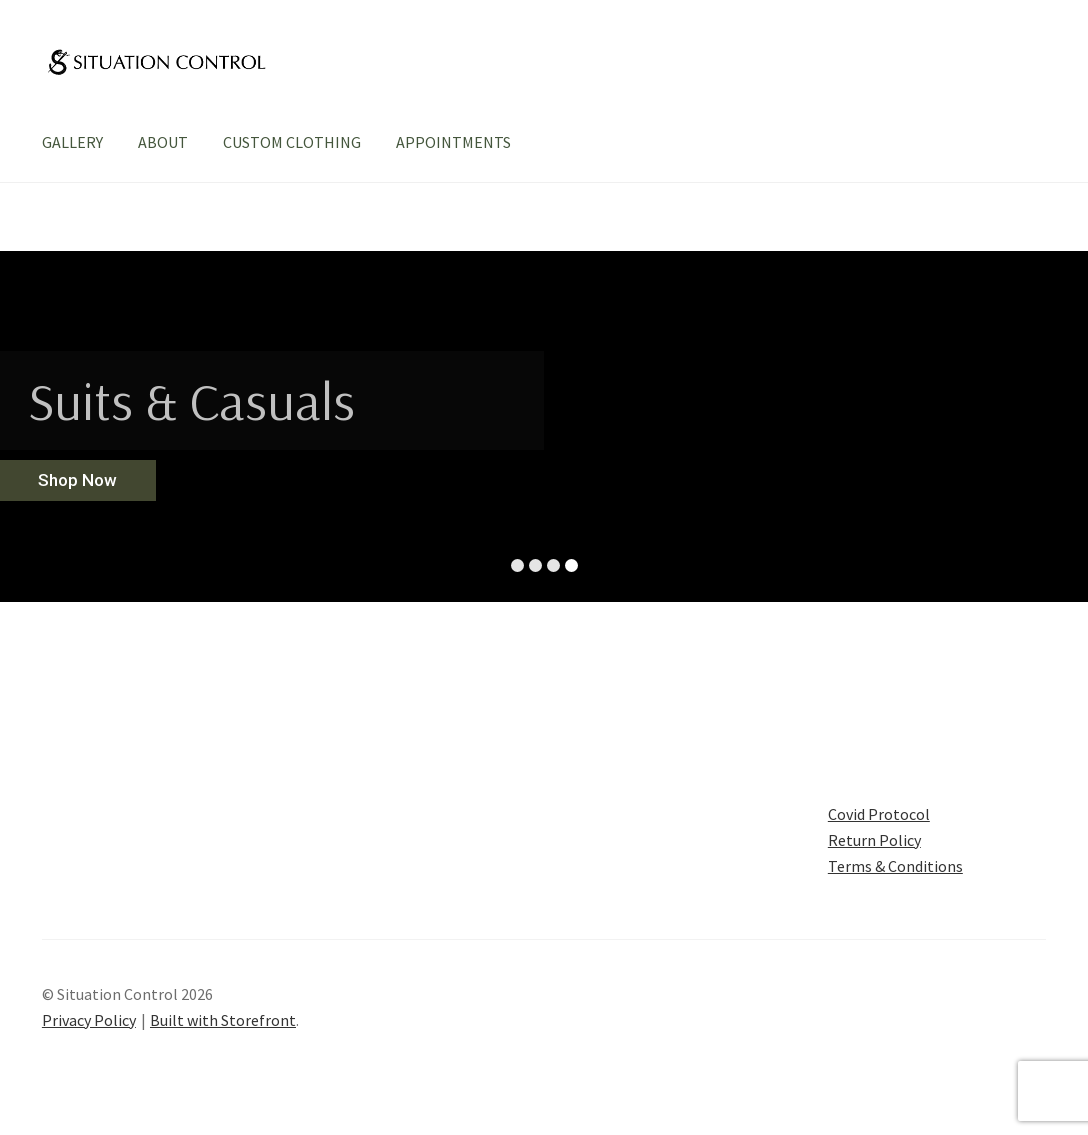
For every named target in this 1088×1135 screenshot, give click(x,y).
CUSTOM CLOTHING (292, 142)
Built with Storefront (223, 1020)
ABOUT (163, 142)
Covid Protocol (879, 814)
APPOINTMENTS (453, 142)
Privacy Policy (89, 1020)
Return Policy (874, 840)
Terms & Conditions (895, 866)
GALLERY (72, 142)
